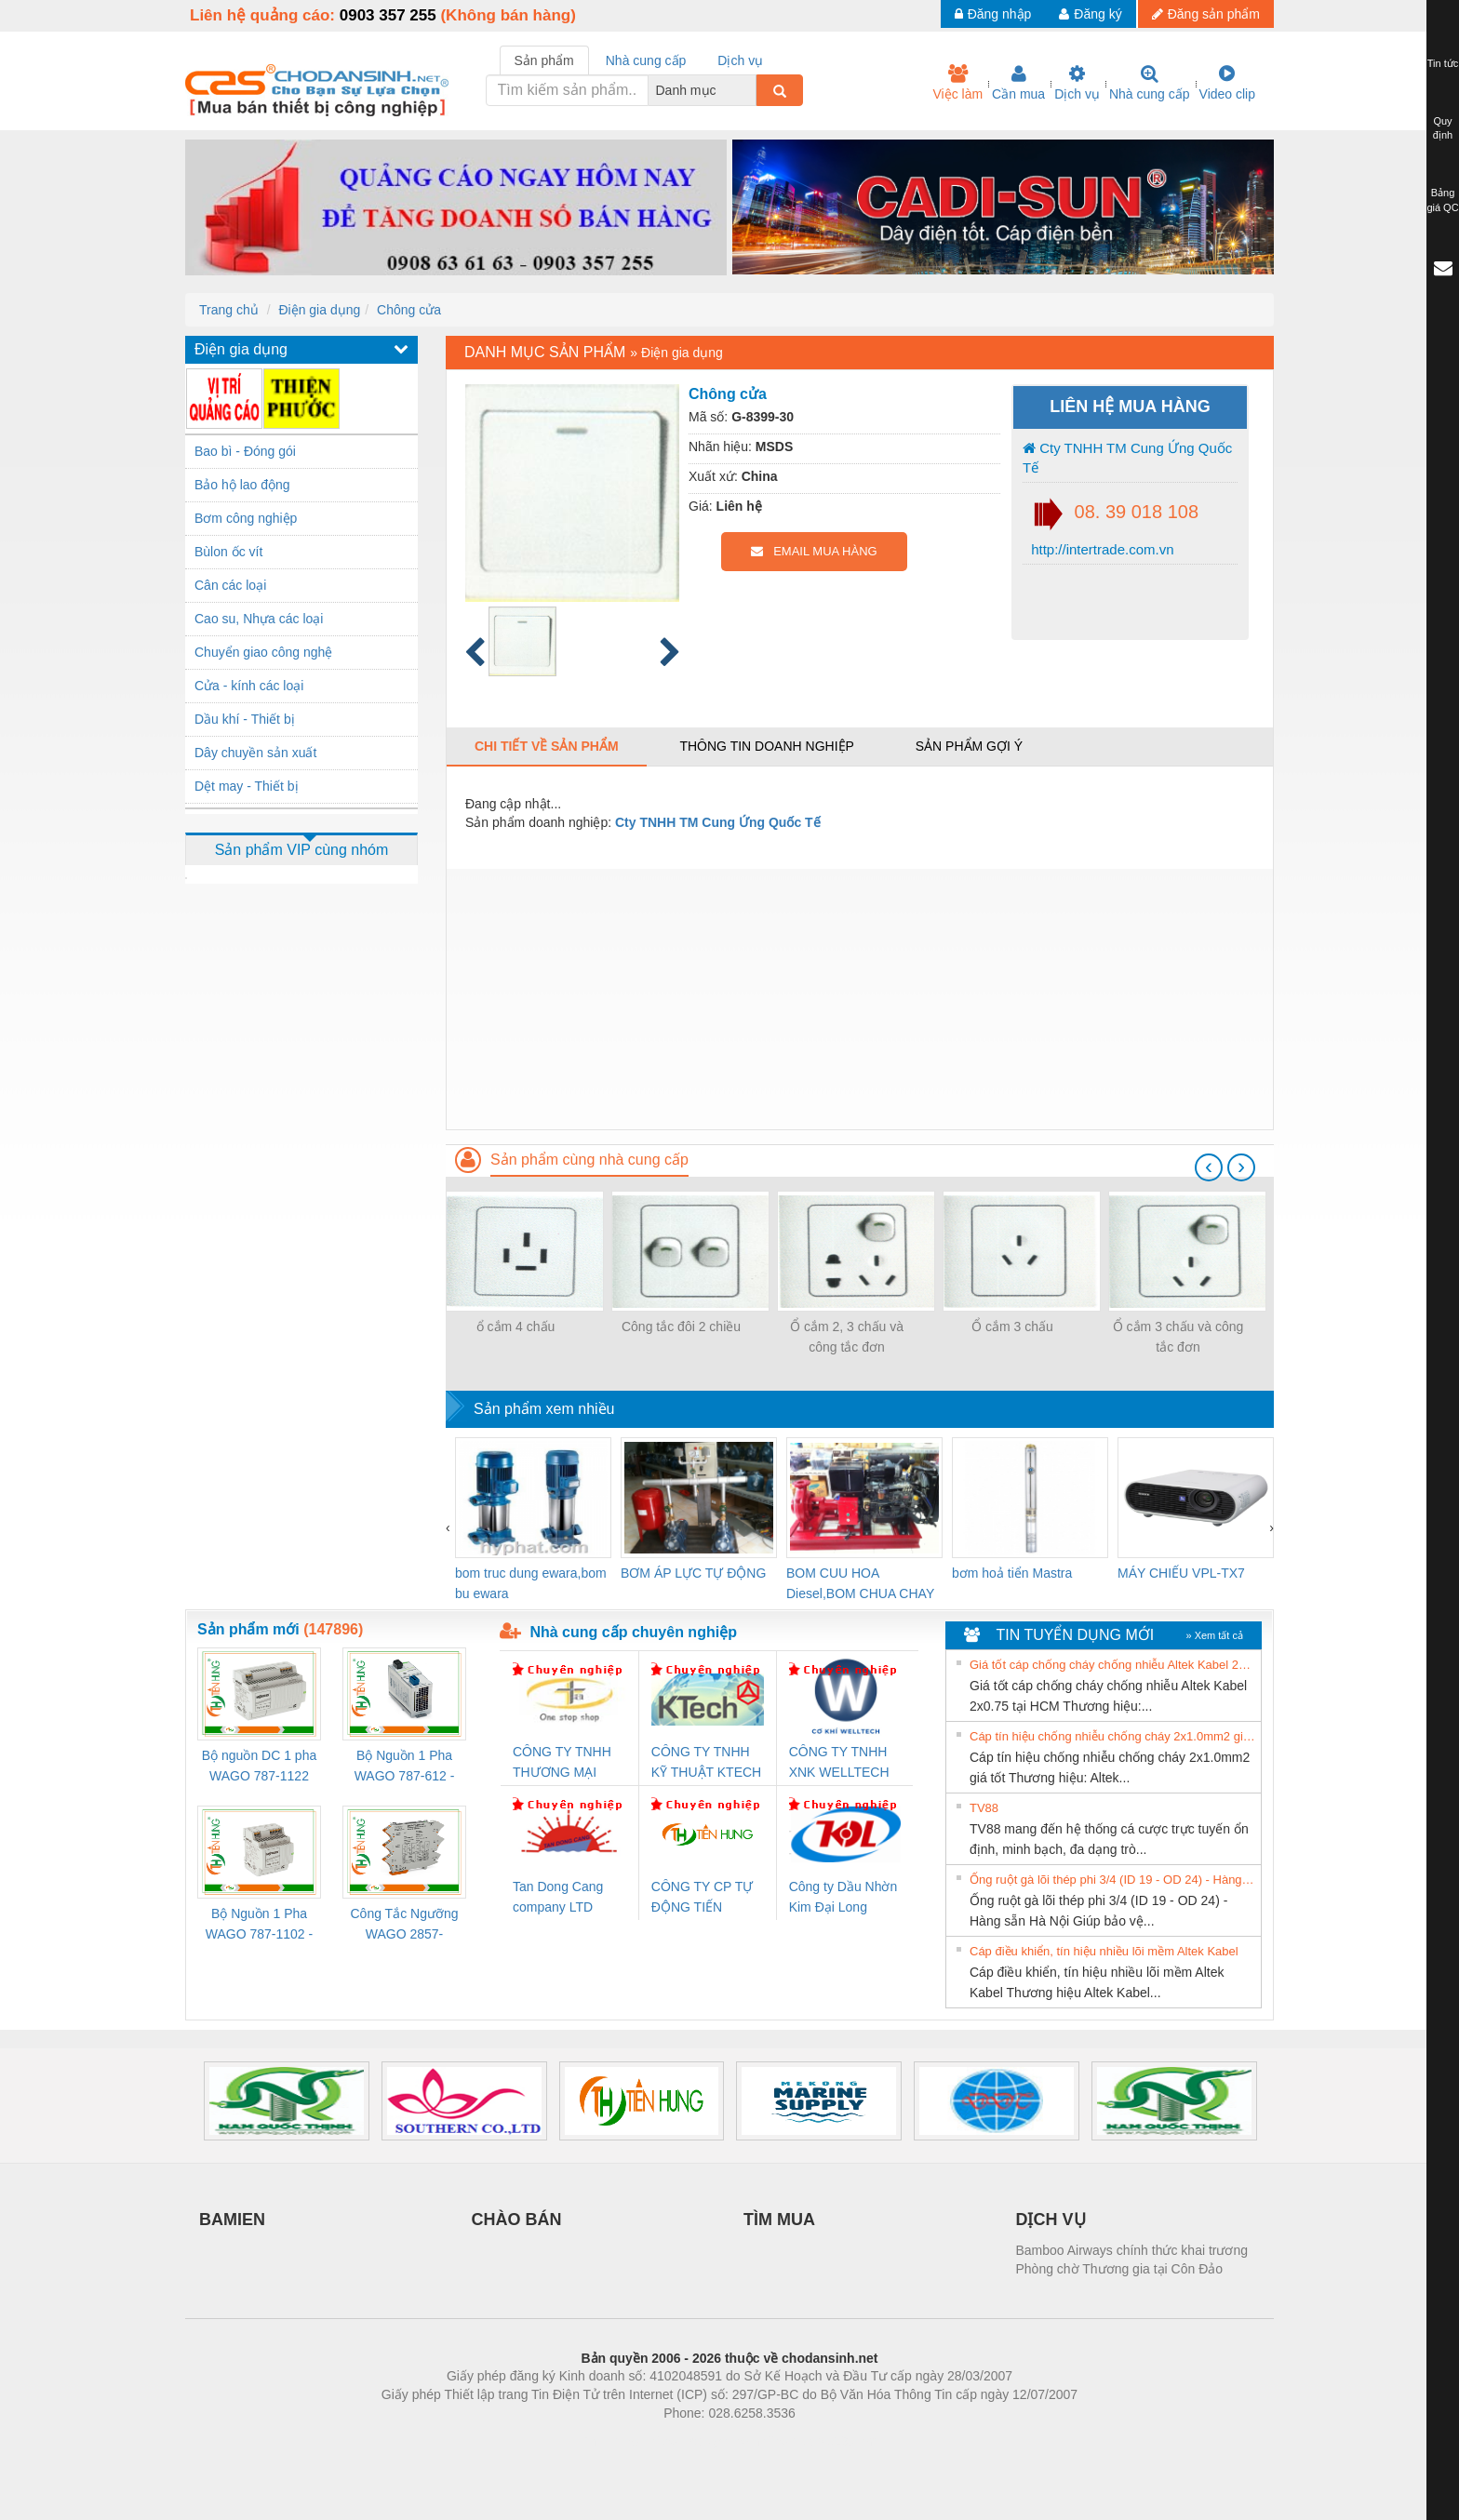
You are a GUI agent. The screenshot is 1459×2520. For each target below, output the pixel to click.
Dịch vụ (1077, 82)
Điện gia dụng (319, 309)
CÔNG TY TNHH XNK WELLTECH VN (839, 1763)
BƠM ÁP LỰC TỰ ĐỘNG (693, 1573)
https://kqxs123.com (818, 2440)
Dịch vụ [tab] (740, 60)
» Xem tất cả (1214, 1635)
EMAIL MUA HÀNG (814, 551)
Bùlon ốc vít (228, 551)
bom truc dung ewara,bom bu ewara (531, 1583)
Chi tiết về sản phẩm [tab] (547, 746)
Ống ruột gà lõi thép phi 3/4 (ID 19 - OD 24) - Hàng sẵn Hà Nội (1113, 1880)
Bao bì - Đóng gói (245, 451)
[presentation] (1209, 1167)
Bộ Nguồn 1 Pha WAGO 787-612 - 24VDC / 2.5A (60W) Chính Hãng (404, 1767)
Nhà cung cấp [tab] (646, 60)
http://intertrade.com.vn (1100, 549)
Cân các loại (230, 585)
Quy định (1442, 128)
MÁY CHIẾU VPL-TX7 (1181, 1573)
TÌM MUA (779, 2219)
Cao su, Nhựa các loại (258, 618)
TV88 (984, 1808)
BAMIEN (232, 2219)
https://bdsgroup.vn (704, 2440)
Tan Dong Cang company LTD (558, 1896)
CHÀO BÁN (517, 2219)
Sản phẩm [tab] (544, 60)
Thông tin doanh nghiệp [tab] (766, 746)
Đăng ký (1090, 14)
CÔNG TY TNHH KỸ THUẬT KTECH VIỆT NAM (706, 1763)
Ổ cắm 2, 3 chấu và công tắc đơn (847, 1336)
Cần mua (1018, 82)
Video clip (1227, 82)
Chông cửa (409, 309)
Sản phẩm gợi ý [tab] (969, 746)
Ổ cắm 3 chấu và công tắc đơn (1178, 1336)
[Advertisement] (860, 999)
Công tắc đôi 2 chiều (681, 1326)
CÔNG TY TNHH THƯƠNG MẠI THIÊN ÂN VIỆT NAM (562, 1763)
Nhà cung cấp (1149, 82)
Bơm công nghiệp (245, 518)
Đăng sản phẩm (1206, 14)
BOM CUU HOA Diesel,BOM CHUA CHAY (860, 1583)
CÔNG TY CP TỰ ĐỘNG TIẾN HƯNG (702, 1898)
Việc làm (957, 82)
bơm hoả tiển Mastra (1012, 1573)
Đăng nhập (993, 14)
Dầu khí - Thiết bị (244, 719)
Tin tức (1443, 63)
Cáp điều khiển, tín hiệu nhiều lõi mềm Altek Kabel (1104, 1951)
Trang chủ (229, 309)
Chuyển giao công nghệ (263, 652)
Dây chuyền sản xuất (255, 752)
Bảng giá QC (1442, 200)
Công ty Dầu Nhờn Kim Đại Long (843, 1896)
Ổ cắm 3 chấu (1012, 1326)
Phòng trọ (610, 2440)
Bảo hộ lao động (242, 484)
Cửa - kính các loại (248, 685)
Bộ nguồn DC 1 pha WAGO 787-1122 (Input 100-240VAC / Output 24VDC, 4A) (259, 1767)
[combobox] (751, 90)
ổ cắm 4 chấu (515, 1326)
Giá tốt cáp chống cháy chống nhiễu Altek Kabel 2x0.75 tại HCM (1113, 1665)
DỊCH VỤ (1051, 2219)
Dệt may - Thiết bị (246, 786)
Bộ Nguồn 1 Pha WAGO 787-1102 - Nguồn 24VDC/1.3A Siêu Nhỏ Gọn (259, 1925)
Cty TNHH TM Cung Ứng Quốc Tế (1127, 457)
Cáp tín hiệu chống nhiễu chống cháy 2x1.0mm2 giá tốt (1113, 1736)
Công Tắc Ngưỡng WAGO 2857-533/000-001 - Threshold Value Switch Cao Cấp (404, 1925)
